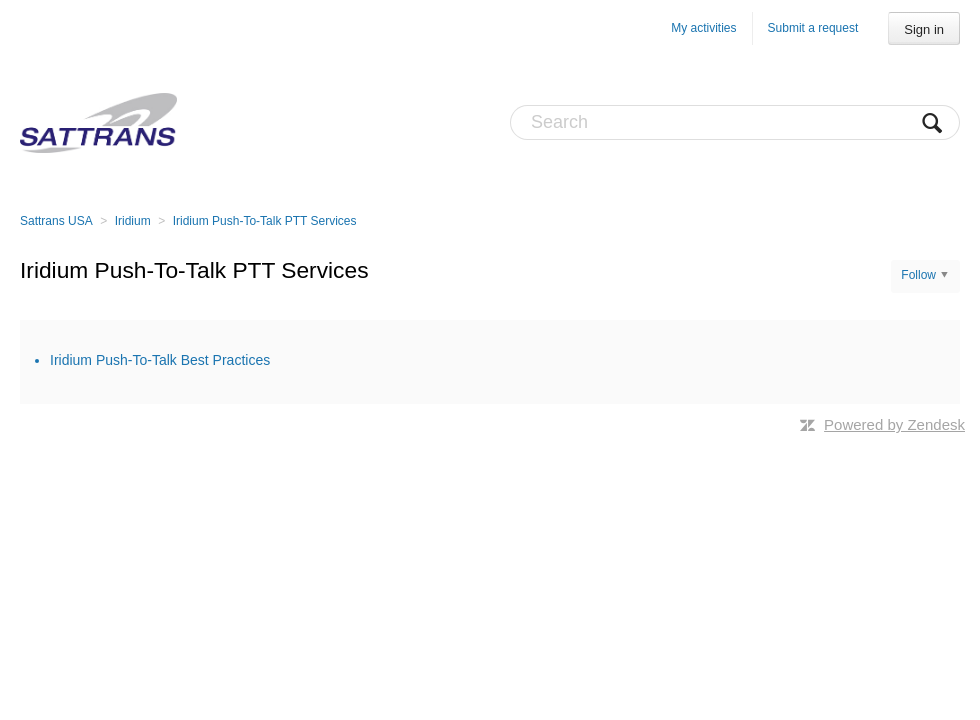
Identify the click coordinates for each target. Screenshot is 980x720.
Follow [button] (918, 275)
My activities (703, 28)
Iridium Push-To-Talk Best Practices (160, 360)
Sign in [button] (924, 29)
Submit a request (813, 28)
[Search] (735, 122)
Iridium (133, 221)
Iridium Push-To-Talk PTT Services (265, 221)
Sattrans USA (56, 221)
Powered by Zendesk (894, 424)
